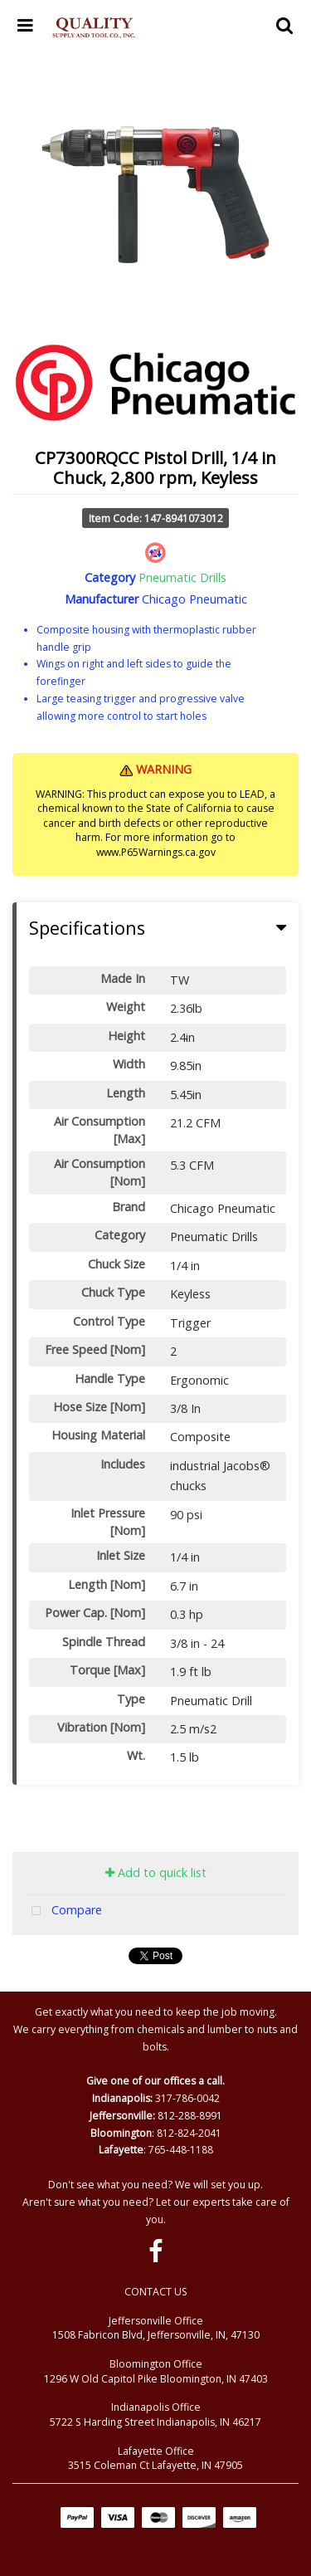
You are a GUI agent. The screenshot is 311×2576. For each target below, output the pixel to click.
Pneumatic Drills (182, 577)
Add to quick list (156, 1872)
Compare (63, 1911)
